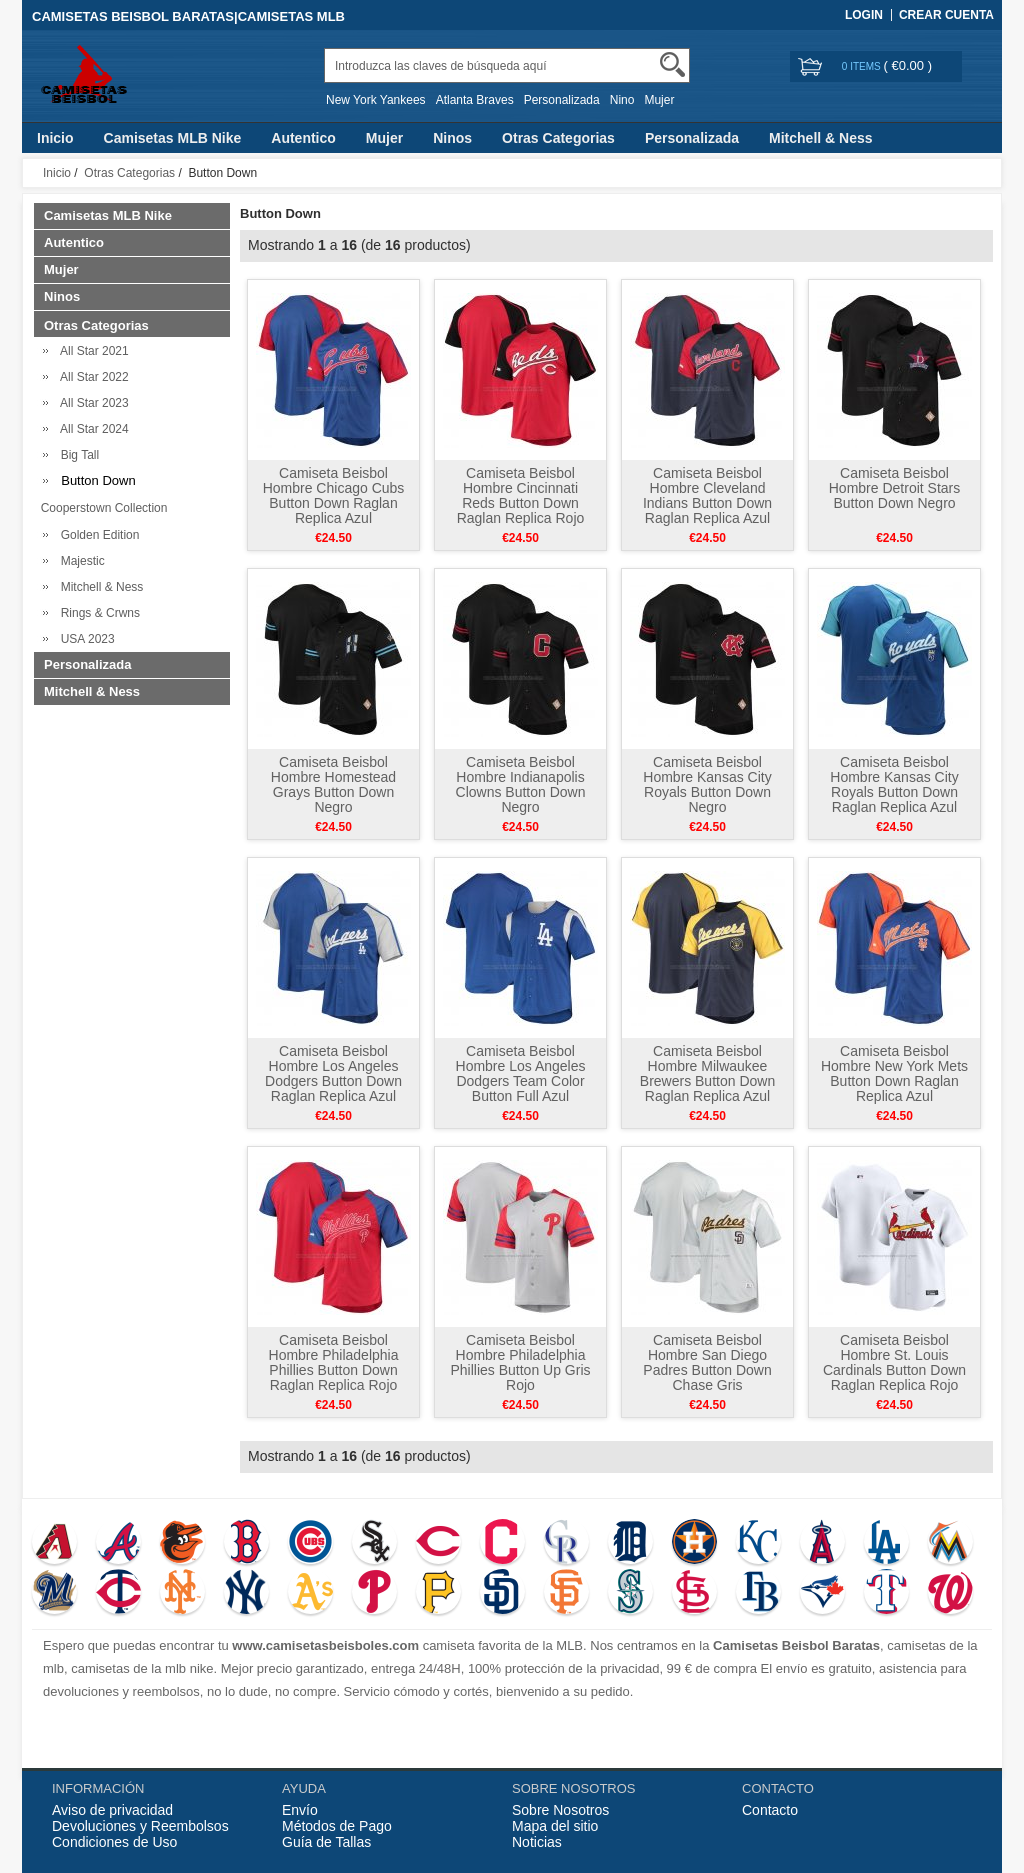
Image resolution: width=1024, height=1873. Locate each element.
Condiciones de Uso (114, 1842)
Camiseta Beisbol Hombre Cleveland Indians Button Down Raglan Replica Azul (707, 495)
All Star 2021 (91, 351)
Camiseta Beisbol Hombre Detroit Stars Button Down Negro (894, 488)
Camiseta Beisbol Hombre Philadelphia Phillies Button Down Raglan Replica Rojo (334, 1362)
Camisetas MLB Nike (173, 138)
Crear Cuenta (946, 15)
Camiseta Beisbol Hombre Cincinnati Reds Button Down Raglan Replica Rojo (521, 495)
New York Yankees (376, 100)
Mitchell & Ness (820, 138)
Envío (300, 1810)
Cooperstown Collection (100, 508)
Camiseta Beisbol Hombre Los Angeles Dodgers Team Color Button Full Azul (521, 1073)
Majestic (79, 561)
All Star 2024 (91, 429)
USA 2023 (84, 639)
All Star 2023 (91, 403)
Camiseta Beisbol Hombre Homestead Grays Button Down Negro (333, 784)
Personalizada (562, 100)
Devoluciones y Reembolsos (140, 1826)
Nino (622, 100)
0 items (863, 66)
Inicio (55, 138)
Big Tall (76, 455)
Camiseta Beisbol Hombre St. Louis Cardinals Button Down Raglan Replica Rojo (894, 1362)
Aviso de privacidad (112, 1810)
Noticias (537, 1842)
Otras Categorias (558, 138)
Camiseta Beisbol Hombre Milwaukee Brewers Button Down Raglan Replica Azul (707, 1073)
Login (864, 15)
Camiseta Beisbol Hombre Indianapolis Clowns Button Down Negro (521, 784)
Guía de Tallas (326, 1842)
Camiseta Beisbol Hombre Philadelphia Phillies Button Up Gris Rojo (520, 1362)
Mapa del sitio (555, 1826)
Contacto (770, 1810)
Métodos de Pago (337, 1826)
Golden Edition (96, 535)
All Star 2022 (91, 377)
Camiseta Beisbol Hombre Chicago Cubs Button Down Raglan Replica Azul (334, 495)
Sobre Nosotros (560, 1810)
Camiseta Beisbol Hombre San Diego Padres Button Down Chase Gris (707, 1362)
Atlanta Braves (475, 100)
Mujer (659, 100)
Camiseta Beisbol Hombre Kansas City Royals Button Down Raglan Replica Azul (894, 784)
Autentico (303, 138)
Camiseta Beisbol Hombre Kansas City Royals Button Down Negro (707, 784)
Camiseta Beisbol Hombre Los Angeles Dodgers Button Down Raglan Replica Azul (333, 1073)
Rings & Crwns (97, 613)
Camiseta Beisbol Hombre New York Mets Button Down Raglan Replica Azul (894, 1073)
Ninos (452, 138)
